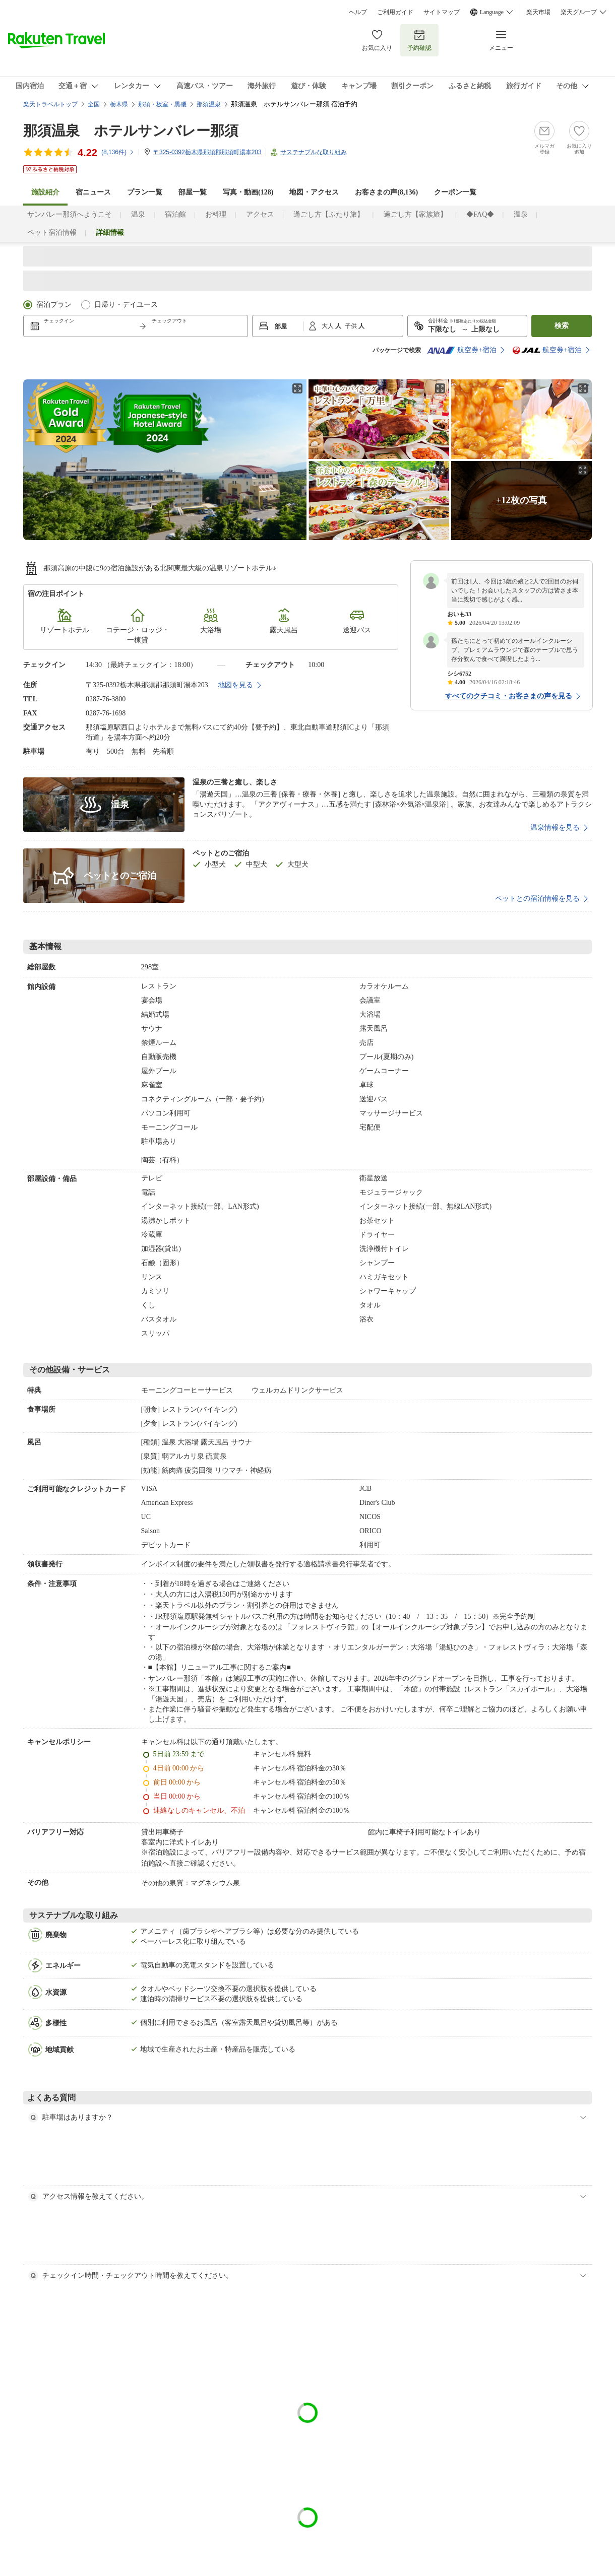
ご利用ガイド (395, 12)
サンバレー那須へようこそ (69, 214)
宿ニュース (93, 192)
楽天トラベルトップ (50, 104)
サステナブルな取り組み (313, 152)
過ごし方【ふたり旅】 (328, 214)
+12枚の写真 (521, 500)
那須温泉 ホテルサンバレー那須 (130, 131)
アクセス (260, 214)
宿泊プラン (54, 304)
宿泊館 (175, 214)
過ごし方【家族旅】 (415, 214)
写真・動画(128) (248, 192)
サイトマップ (441, 12)
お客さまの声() (386, 192)
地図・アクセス (314, 192)
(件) (118, 152)
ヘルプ (358, 12)
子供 (351, 325)
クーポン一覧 (455, 192)
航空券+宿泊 (462, 350)
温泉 (138, 214)
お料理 (215, 214)
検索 (562, 325)
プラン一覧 (144, 192)
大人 (328, 325)
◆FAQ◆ (480, 214)
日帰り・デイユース (126, 304)
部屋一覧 (192, 192)
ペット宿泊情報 (52, 232)
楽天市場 (538, 12)
